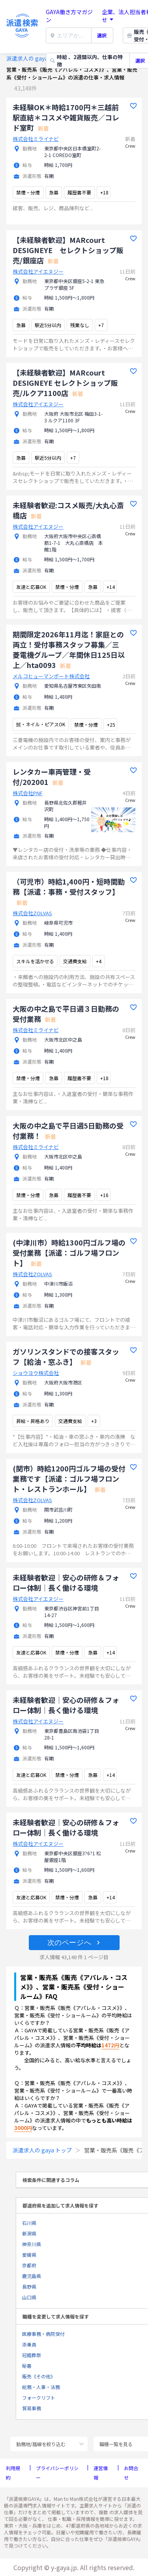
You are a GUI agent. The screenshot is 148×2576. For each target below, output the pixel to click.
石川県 (29, 2222)
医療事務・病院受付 (43, 2333)
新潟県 (29, 2233)
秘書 (27, 2365)
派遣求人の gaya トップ (36, 58)
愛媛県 (29, 2254)
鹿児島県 (31, 2276)
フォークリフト (38, 2397)
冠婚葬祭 (31, 2355)
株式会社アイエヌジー (38, 271)
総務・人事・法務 (41, 2387)
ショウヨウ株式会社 (36, 1373)
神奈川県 (31, 2244)
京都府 (29, 2265)
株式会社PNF (28, 793)
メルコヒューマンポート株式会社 (51, 676)
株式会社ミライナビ (36, 138)
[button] (74, 1942)
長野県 (29, 2286)
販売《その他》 (38, 2376)
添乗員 (29, 2344)
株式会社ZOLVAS (32, 913)
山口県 (29, 2297)
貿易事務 (31, 2408)
